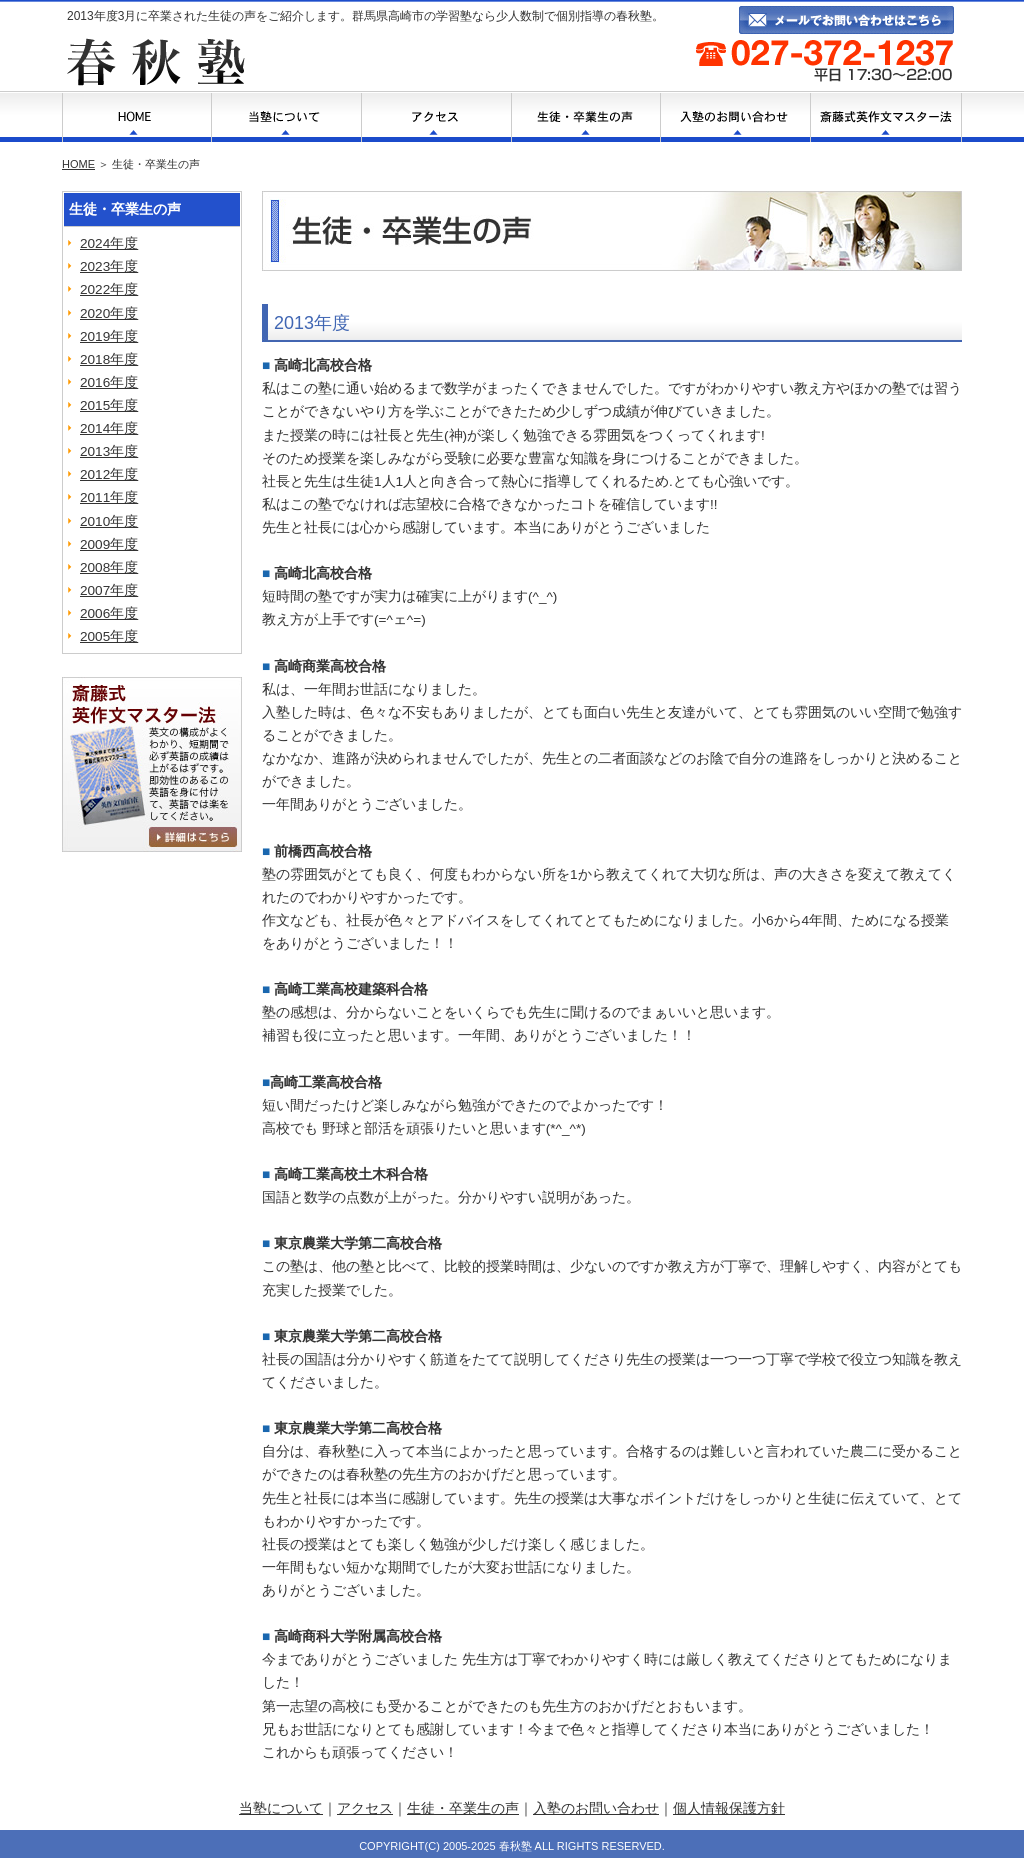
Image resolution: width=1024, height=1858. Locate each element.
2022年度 (109, 289)
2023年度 (109, 266)
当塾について (281, 1808)
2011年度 (109, 497)
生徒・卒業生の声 (463, 1808)
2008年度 (109, 567)
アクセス (365, 1808)
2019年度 (109, 336)
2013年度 (109, 451)
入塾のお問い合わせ (596, 1808)
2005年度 (109, 636)
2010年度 (109, 521)
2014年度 (109, 428)
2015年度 (109, 405)
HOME (78, 164)
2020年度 (109, 313)
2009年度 (109, 544)
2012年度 (109, 474)
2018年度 (109, 359)
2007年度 (109, 590)
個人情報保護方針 (729, 1808)
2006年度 (109, 613)
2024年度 (109, 243)
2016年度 (109, 382)
